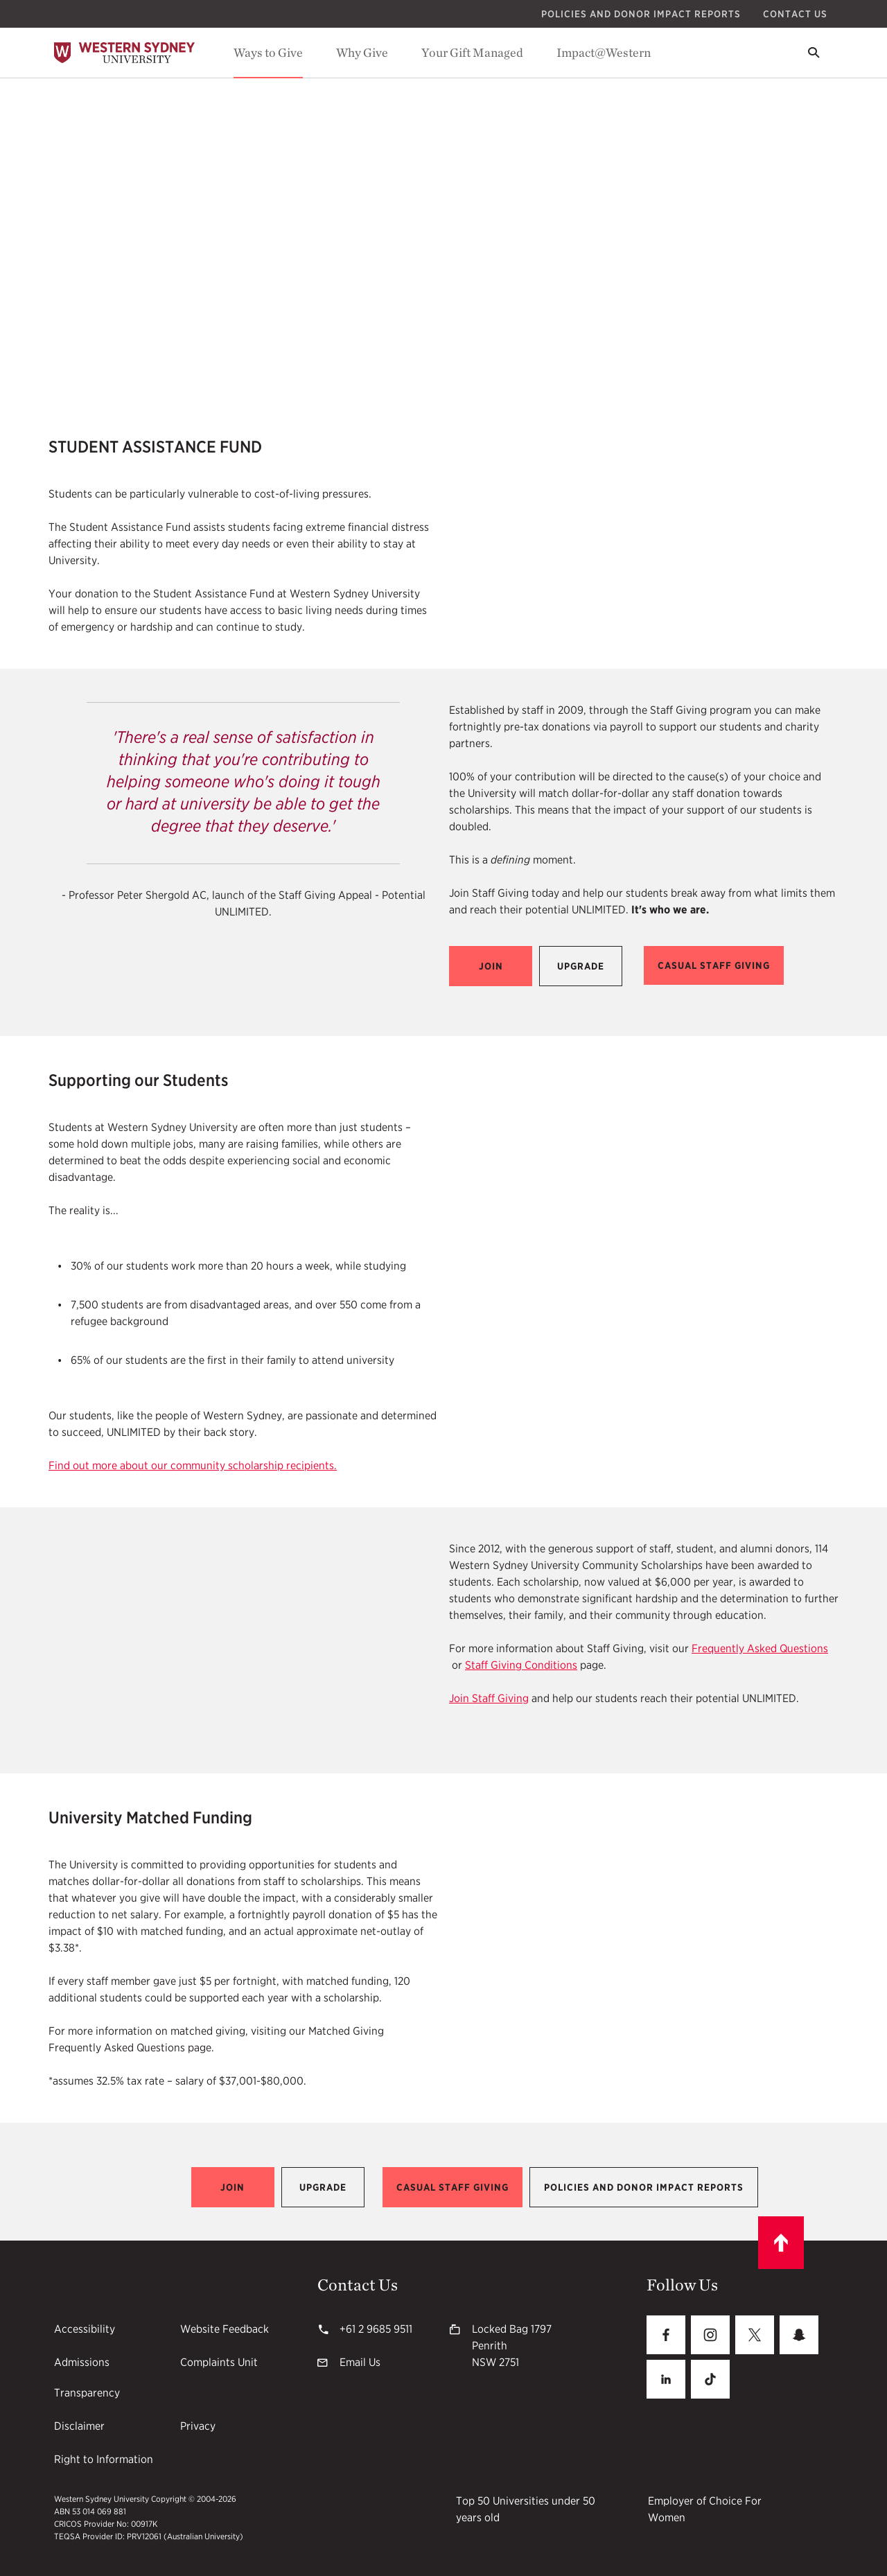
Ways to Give (268, 52)
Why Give (362, 52)
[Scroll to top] (781, 2242)
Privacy (198, 2426)
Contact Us (795, 13)
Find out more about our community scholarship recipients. (193, 1465)
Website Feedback (224, 2329)
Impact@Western (603, 52)
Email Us (360, 2362)
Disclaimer (79, 2426)
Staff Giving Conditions (521, 1665)
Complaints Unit (219, 2362)
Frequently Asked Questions (760, 1648)
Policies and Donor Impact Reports (641, 13)
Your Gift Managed (472, 52)
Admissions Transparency (87, 2377)
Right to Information (103, 2459)
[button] (490, 966)
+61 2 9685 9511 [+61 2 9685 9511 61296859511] (376, 2329)
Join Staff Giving (489, 1698)
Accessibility (84, 2329)
